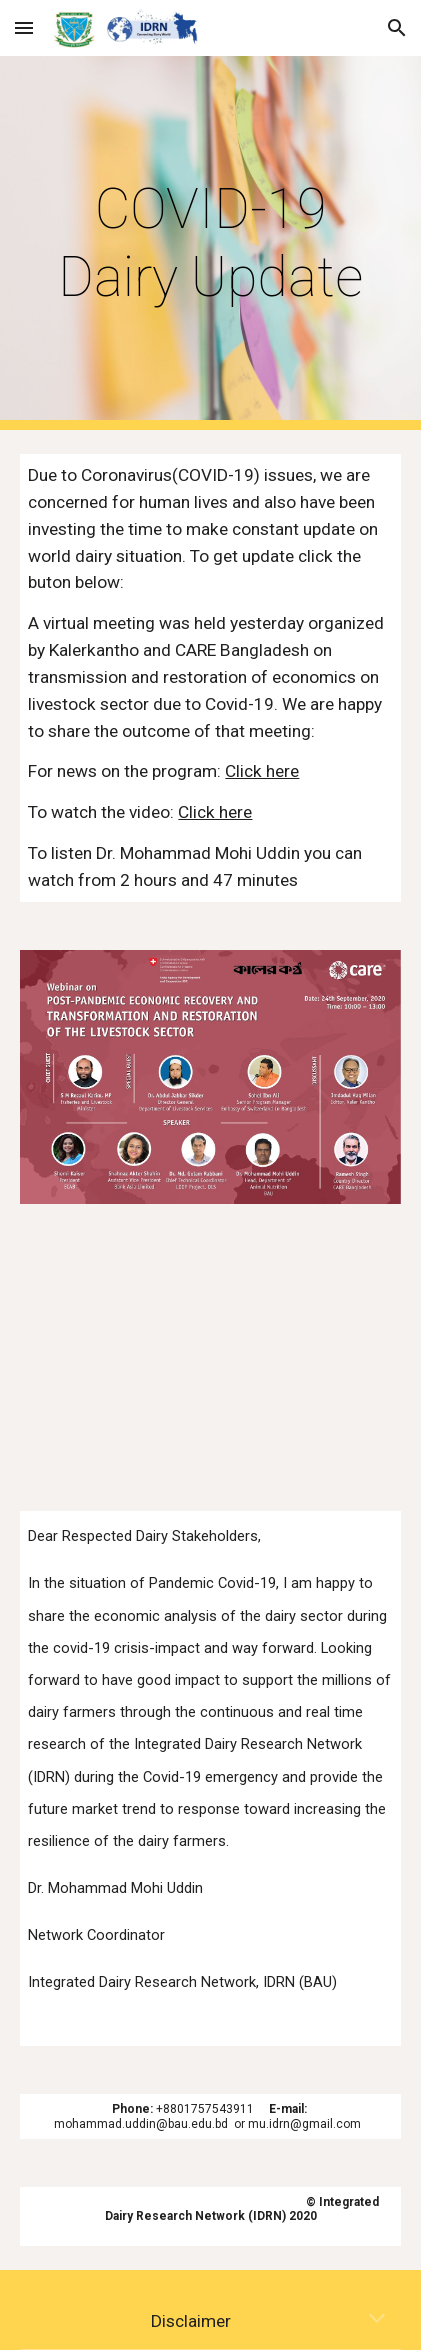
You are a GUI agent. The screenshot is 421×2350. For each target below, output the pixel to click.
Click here (262, 771)
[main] (210, 243)
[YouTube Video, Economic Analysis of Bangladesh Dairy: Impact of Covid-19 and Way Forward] (210, 1357)
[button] (24, 27)
